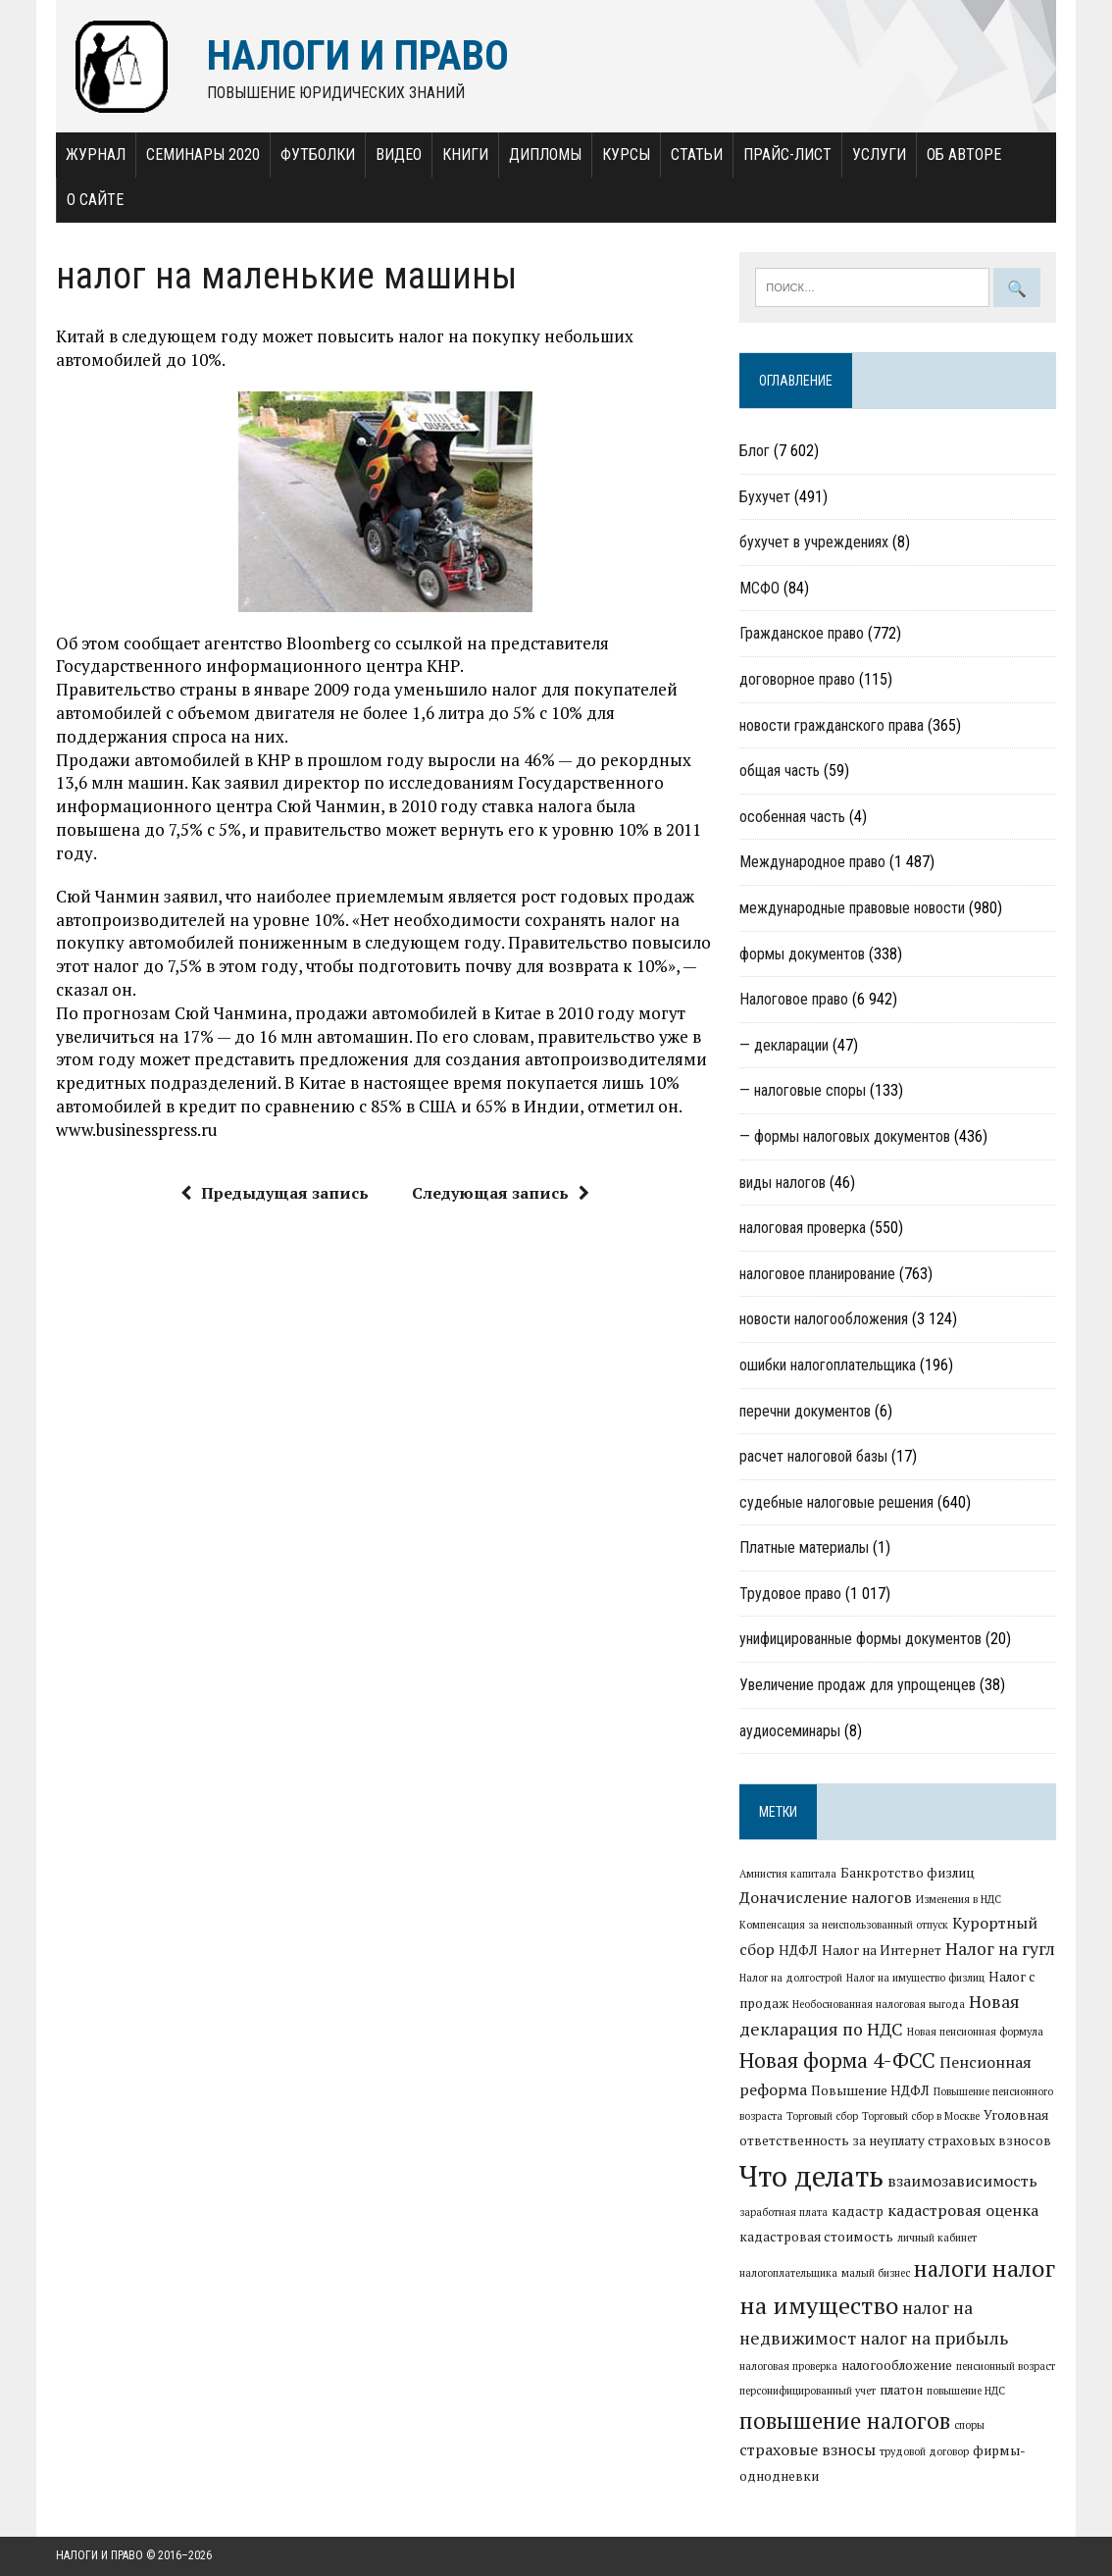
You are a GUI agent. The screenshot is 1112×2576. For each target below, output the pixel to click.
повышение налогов (844, 2420)
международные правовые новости (852, 908)
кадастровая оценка (962, 2210)
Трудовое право (790, 1593)
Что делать (811, 2175)
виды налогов (782, 1182)
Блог (754, 450)
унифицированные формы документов (860, 1638)
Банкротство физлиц (907, 1872)
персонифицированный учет (807, 2390)
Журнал (96, 154)
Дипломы (545, 154)
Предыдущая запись (274, 1193)
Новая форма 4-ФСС (837, 2060)
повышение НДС (966, 2390)
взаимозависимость (962, 2180)
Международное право (812, 861)
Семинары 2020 (203, 154)
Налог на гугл (1000, 1948)
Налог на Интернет (881, 1950)
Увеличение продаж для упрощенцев (857, 1684)
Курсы (626, 154)
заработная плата (783, 2212)
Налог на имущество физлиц (915, 1977)
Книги (465, 154)
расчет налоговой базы (813, 1456)
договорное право (797, 679)
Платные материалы (804, 1547)
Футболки (317, 154)
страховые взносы (807, 2449)
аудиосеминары (789, 1731)
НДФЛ (798, 1950)
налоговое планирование (817, 1273)
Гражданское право (801, 633)
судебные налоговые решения (836, 1502)
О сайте (95, 199)
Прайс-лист (787, 154)
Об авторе (964, 154)
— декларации (784, 1045)
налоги (950, 2268)
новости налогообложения (823, 1319)
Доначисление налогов (825, 1897)
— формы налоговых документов (844, 1136)
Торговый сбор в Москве (921, 2116)
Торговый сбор (822, 2116)
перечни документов (805, 1411)
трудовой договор (924, 2451)
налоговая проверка (802, 1227)
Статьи (697, 154)
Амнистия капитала (787, 1873)
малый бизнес (875, 2273)
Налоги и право (99, 2555)
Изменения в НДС (958, 1899)
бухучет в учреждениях (813, 542)
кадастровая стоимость (816, 2236)
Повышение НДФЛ (870, 2090)
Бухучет (764, 497)
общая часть (779, 770)
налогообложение (896, 2365)
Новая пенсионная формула (975, 2031)
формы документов (802, 954)
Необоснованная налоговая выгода (878, 2004)
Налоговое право (793, 999)
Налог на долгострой (790, 1977)
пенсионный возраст (1005, 2366)
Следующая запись (500, 1193)
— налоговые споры (802, 1090)
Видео (399, 154)
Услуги (879, 154)
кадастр (858, 2211)
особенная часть (792, 816)
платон (901, 2389)
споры (969, 2425)
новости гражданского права (831, 725)
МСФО (759, 588)
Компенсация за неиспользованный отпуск (843, 1925)
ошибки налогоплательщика (827, 1365)
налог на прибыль (934, 2338)
